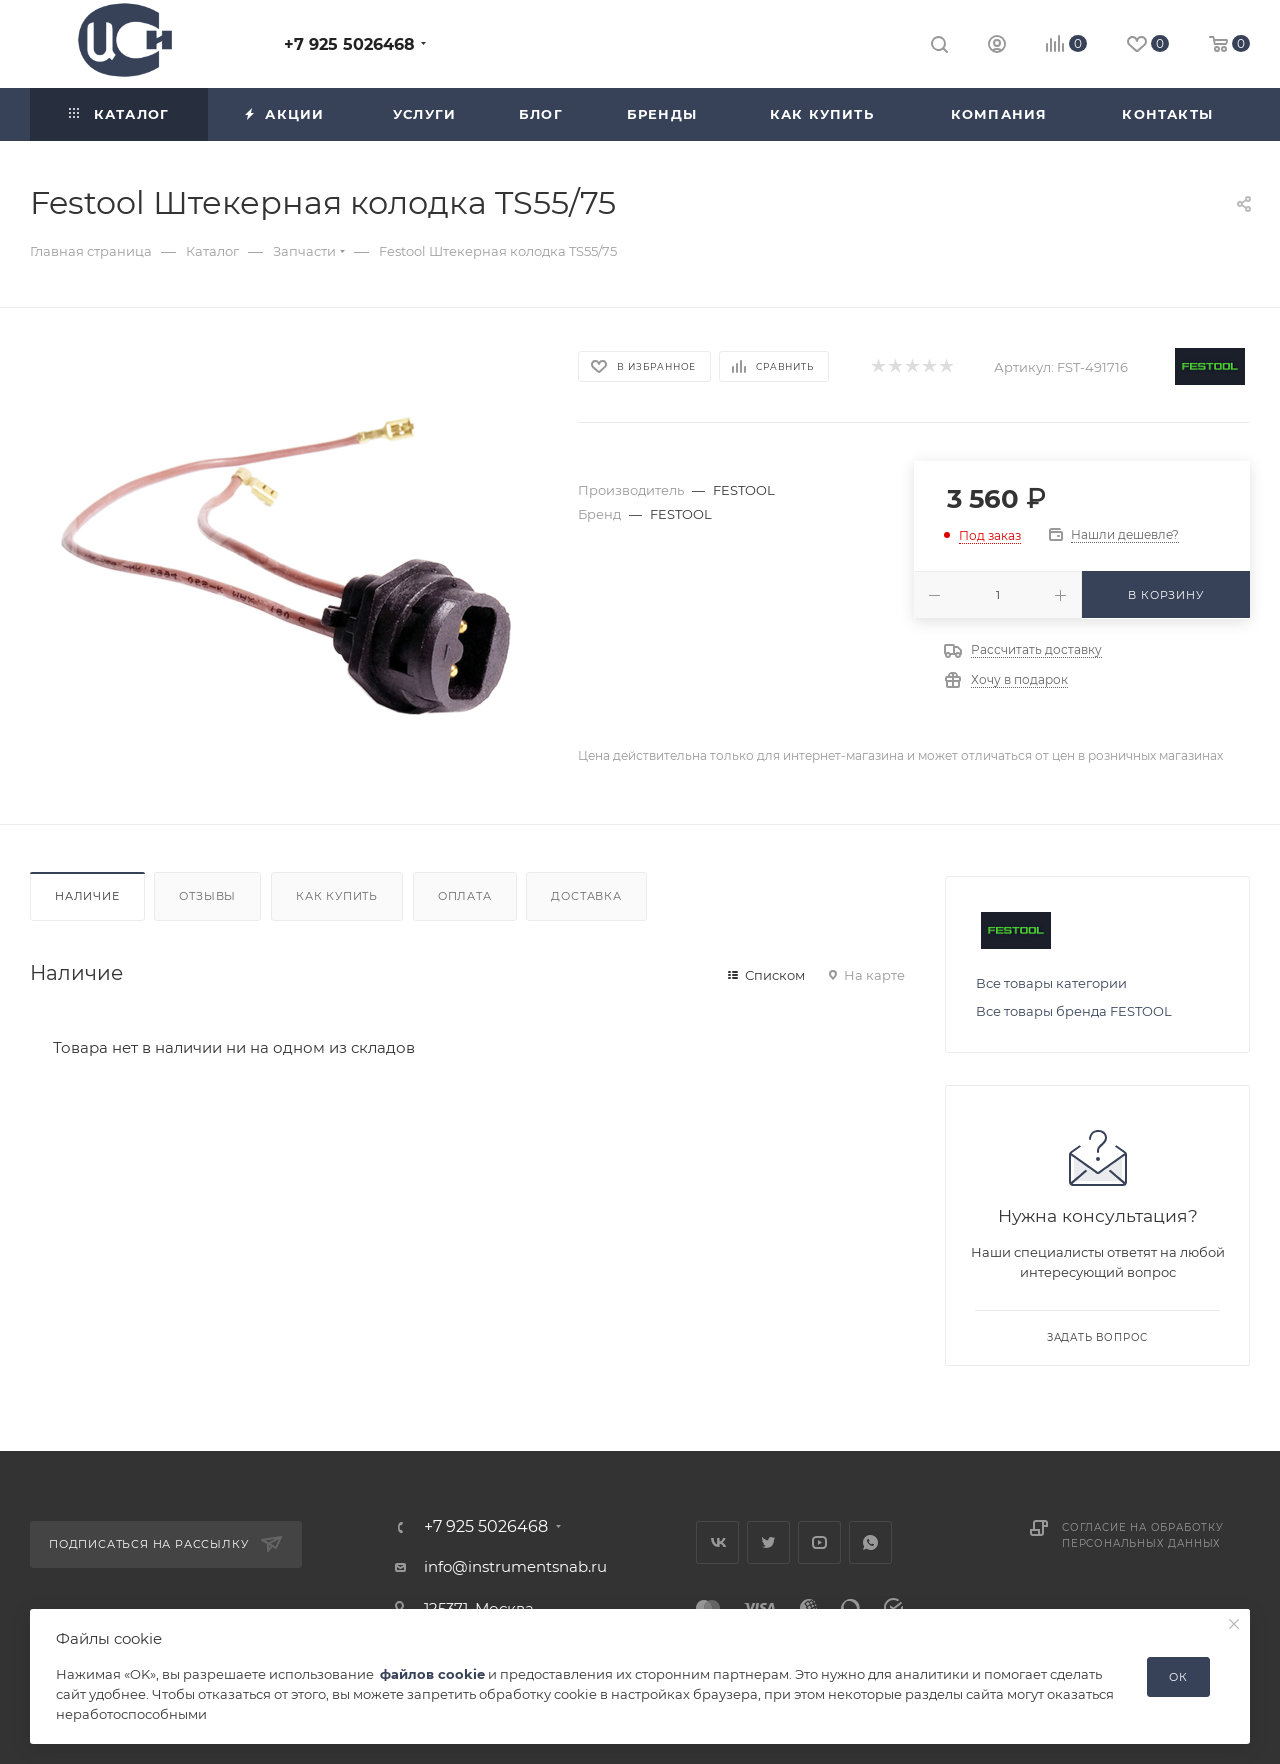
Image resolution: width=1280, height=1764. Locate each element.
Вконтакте (717, 1542)
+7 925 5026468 (349, 44)
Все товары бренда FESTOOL (1074, 1011)
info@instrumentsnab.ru (515, 1566)
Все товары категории (1051, 983)
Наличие (87, 896)
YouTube (819, 1542)
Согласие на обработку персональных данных (1143, 1535)
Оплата (465, 896)
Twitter (768, 1542)
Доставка (586, 896)
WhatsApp (870, 1542)
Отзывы (207, 896)
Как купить (337, 896)
